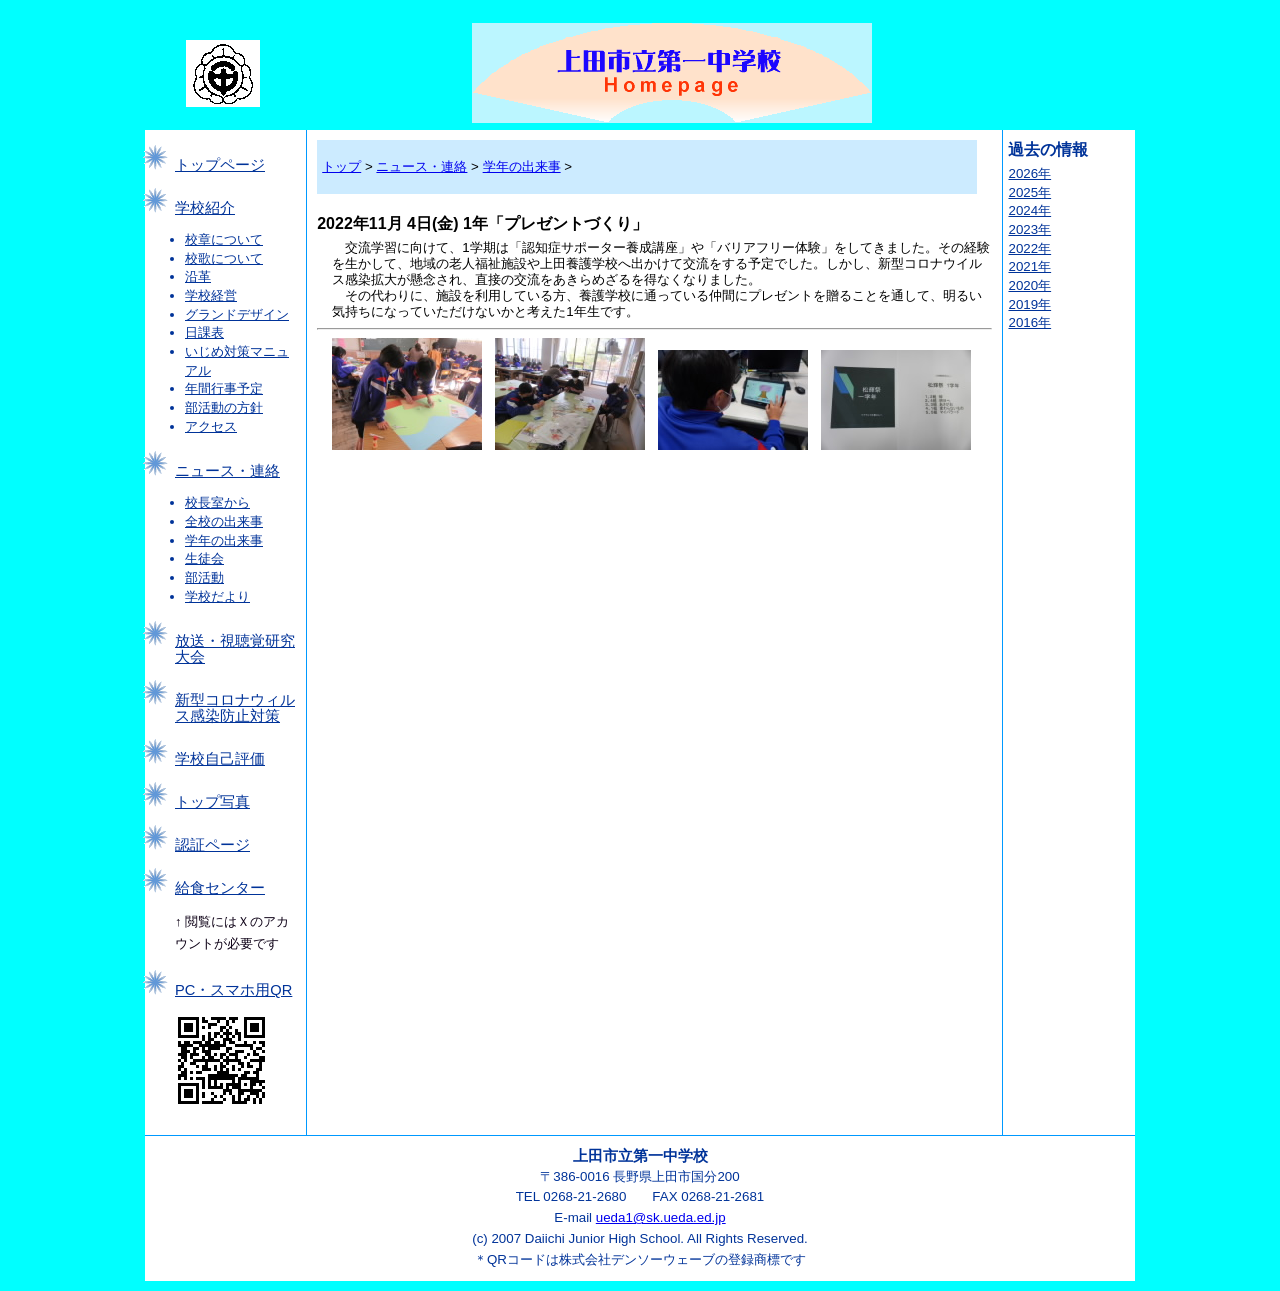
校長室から (217, 502)
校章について (224, 239)
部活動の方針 (224, 407)
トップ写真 (212, 802)
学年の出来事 (224, 540)
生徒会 (204, 558)
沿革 (198, 276)
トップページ (220, 165)
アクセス (211, 426)
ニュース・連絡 (227, 471)
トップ (341, 166)
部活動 (204, 577)
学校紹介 (205, 208)
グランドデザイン (237, 314)
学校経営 (211, 295)
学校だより (217, 596)
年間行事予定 (224, 388)
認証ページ (212, 845)
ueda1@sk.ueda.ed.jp (661, 1217)
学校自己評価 (220, 759)
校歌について (224, 258)
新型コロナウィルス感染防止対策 (235, 708)
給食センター (220, 888)
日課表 (204, 332)
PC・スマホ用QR (233, 990)
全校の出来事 (224, 521)
